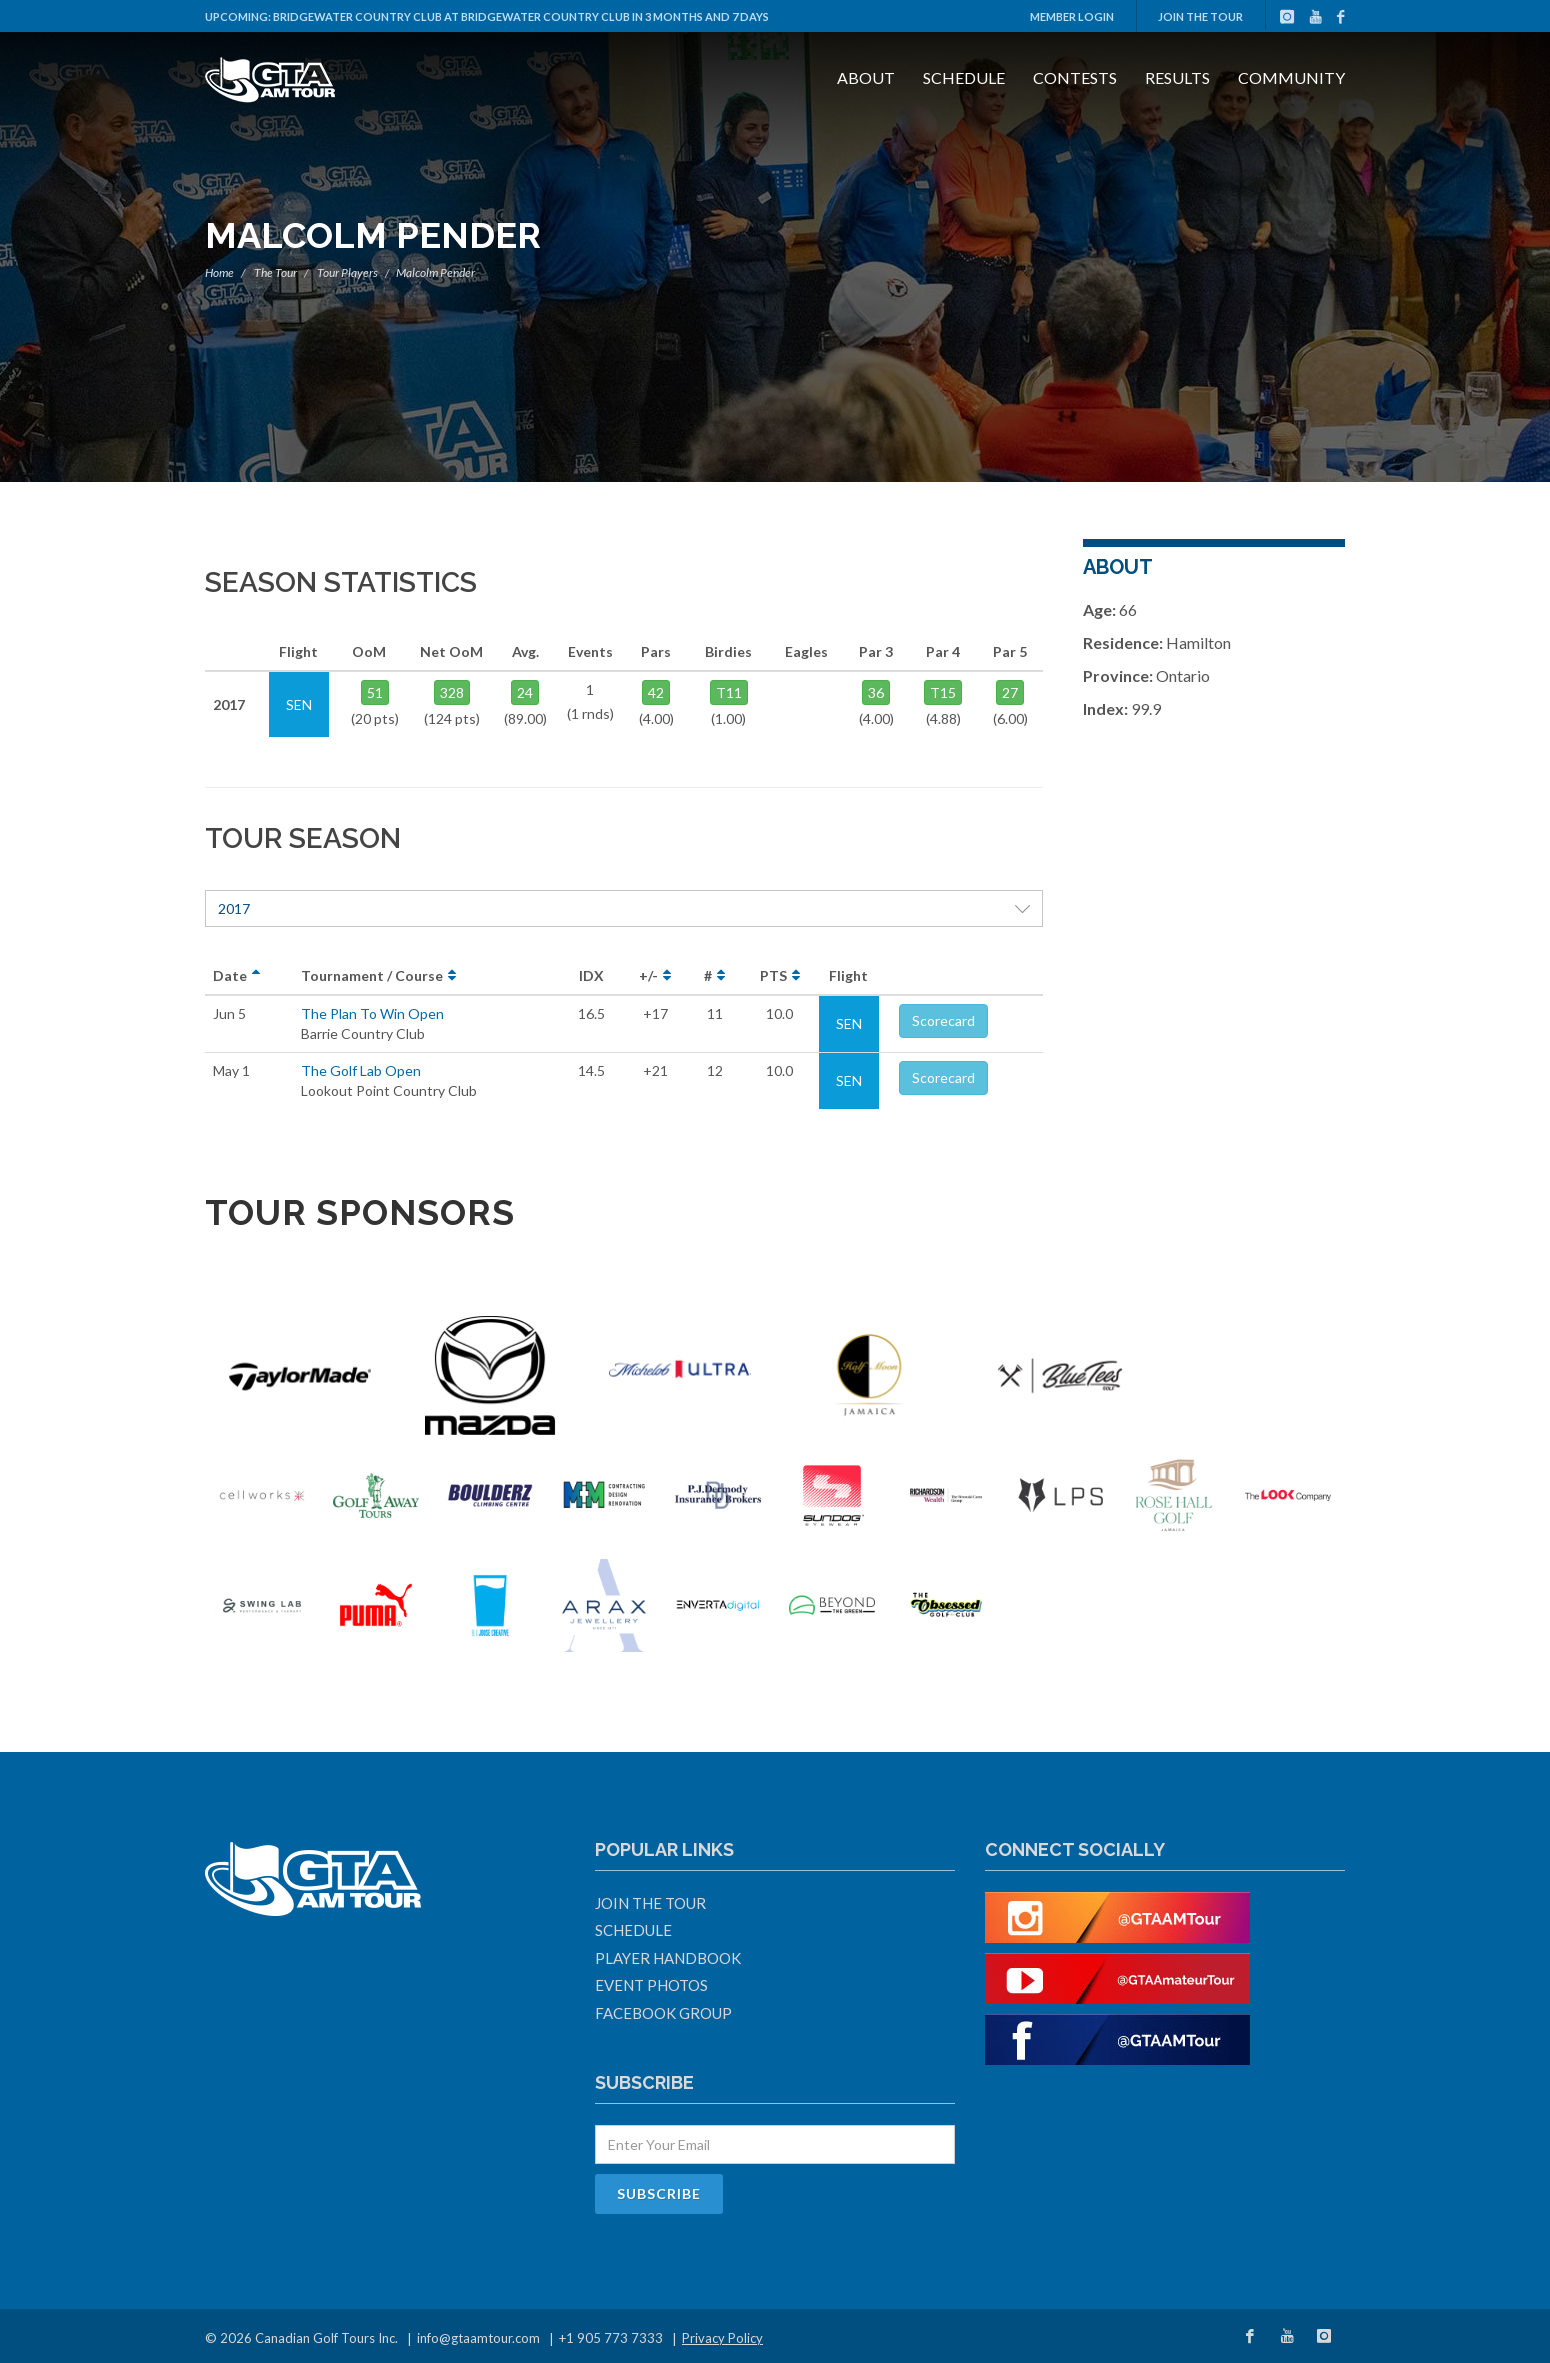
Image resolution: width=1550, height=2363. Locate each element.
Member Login (1072, 16)
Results (1177, 77)
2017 (624, 908)
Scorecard (943, 1020)
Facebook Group (663, 2013)
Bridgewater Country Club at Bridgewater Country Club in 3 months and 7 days (521, 16)
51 (375, 692)
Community (1291, 77)
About (866, 77)
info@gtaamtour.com (478, 2338)
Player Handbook (668, 1958)
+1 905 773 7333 (611, 2338)
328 (452, 692)
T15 (943, 692)
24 (525, 692)
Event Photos (651, 1985)
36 (876, 692)
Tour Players (347, 272)
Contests (1075, 77)
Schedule (964, 77)
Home (219, 272)
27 (1010, 692)
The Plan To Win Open (372, 1013)
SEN (849, 1023)
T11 (729, 692)
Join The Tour (1200, 16)
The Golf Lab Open (361, 1070)
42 (656, 692)
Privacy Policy (722, 2338)
